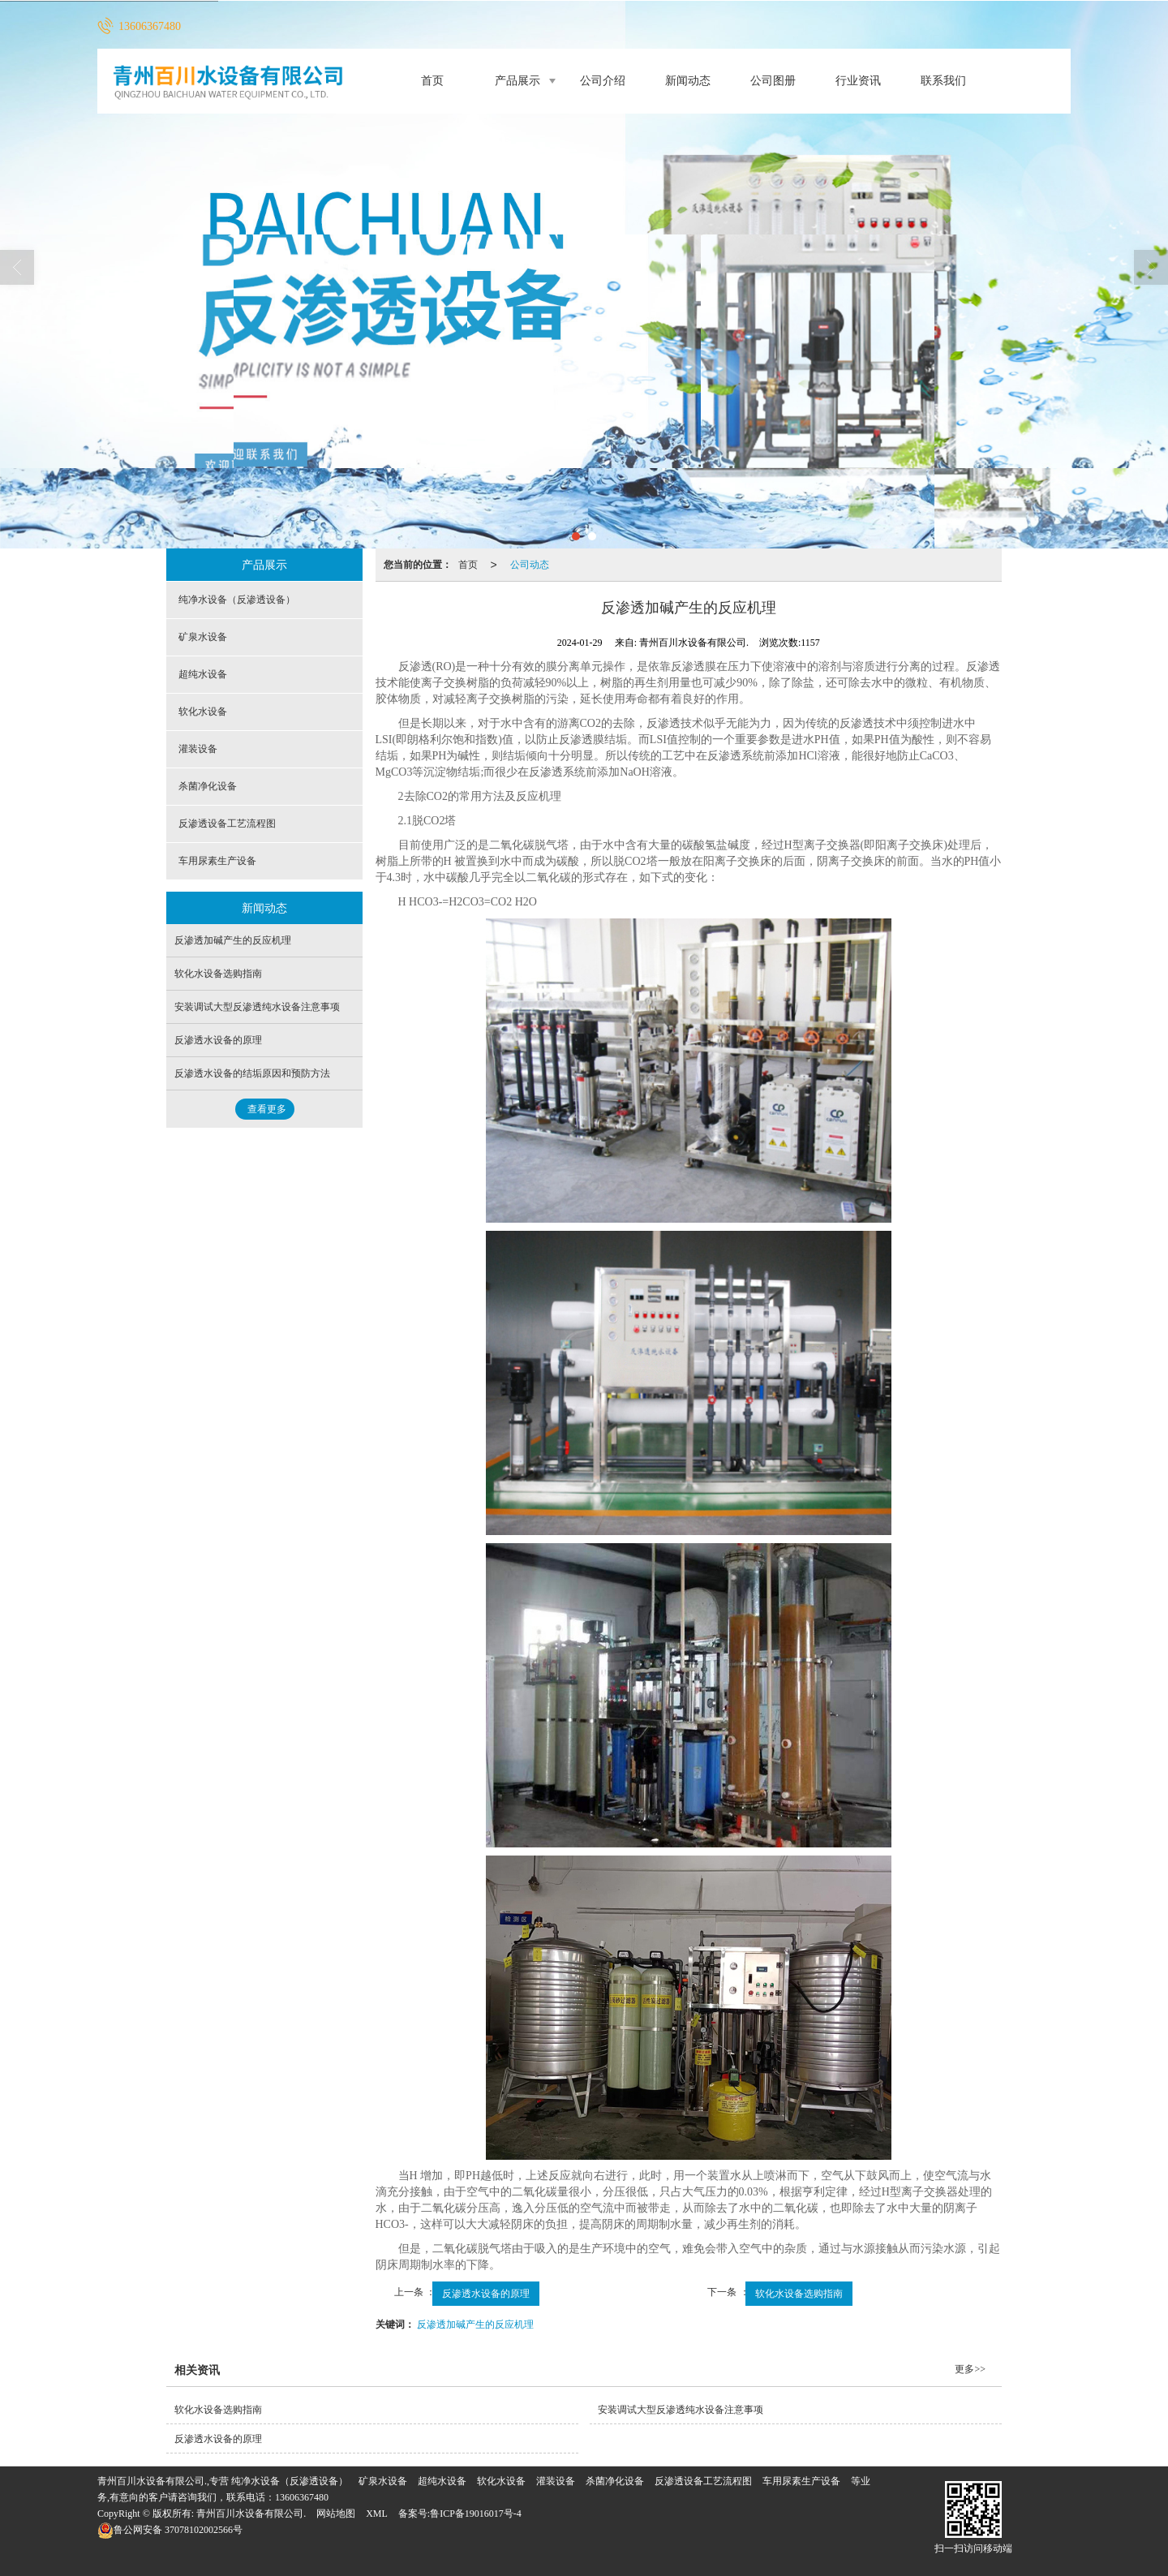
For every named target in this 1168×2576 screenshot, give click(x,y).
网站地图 (335, 2513)
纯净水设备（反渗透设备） (236, 599)
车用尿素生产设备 (217, 861)
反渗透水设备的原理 (486, 2293)
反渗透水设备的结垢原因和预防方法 (252, 1073)
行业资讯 (858, 81)
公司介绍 (602, 81)
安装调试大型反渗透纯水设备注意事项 (257, 1007)
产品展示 (517, 81)
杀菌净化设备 (207, 786)
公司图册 (773, 81)
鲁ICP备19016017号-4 (476, 2513)
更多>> (970, 2369)
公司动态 (529, 564)
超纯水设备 (202, 674)
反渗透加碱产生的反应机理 (475, 2324)
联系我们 (943, 81)
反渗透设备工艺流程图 (227, 823)
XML (377, 2513)
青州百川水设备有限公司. (251, 2513)
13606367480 (301, 2497)
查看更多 (266, 1109)
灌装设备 (197, 749)
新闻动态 (688, 81)
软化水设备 (202, 711)
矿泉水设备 (202, 637)
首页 (432, 81)
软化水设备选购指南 (799, 2293)
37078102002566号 (170, 2529)
